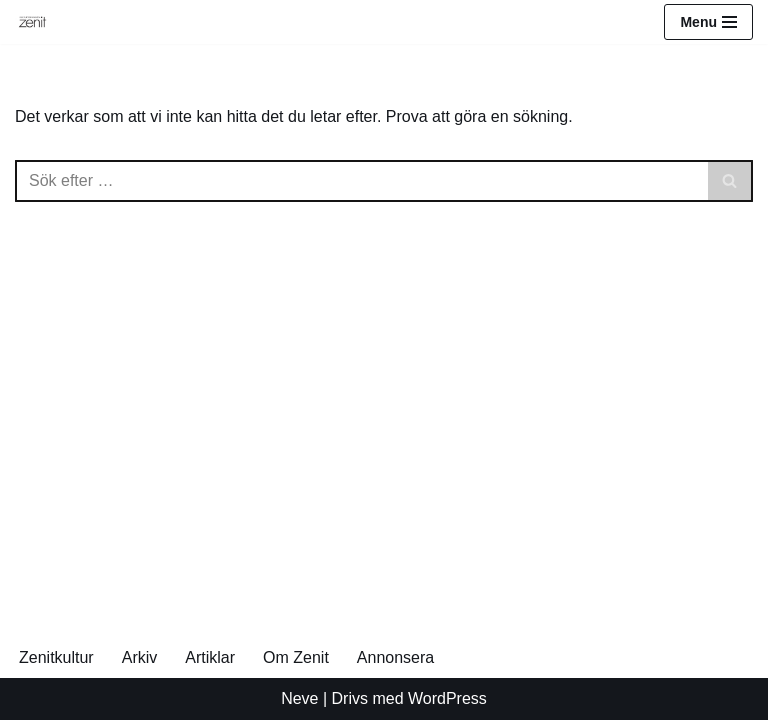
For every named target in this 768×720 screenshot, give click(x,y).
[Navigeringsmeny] (708, 22)
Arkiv (140, 657)
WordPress (447, 698)
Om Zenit (296, 657)
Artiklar (210, 657)
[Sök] (361, 181)
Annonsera (395, 657)
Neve (299, 698)
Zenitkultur (56, 657)
